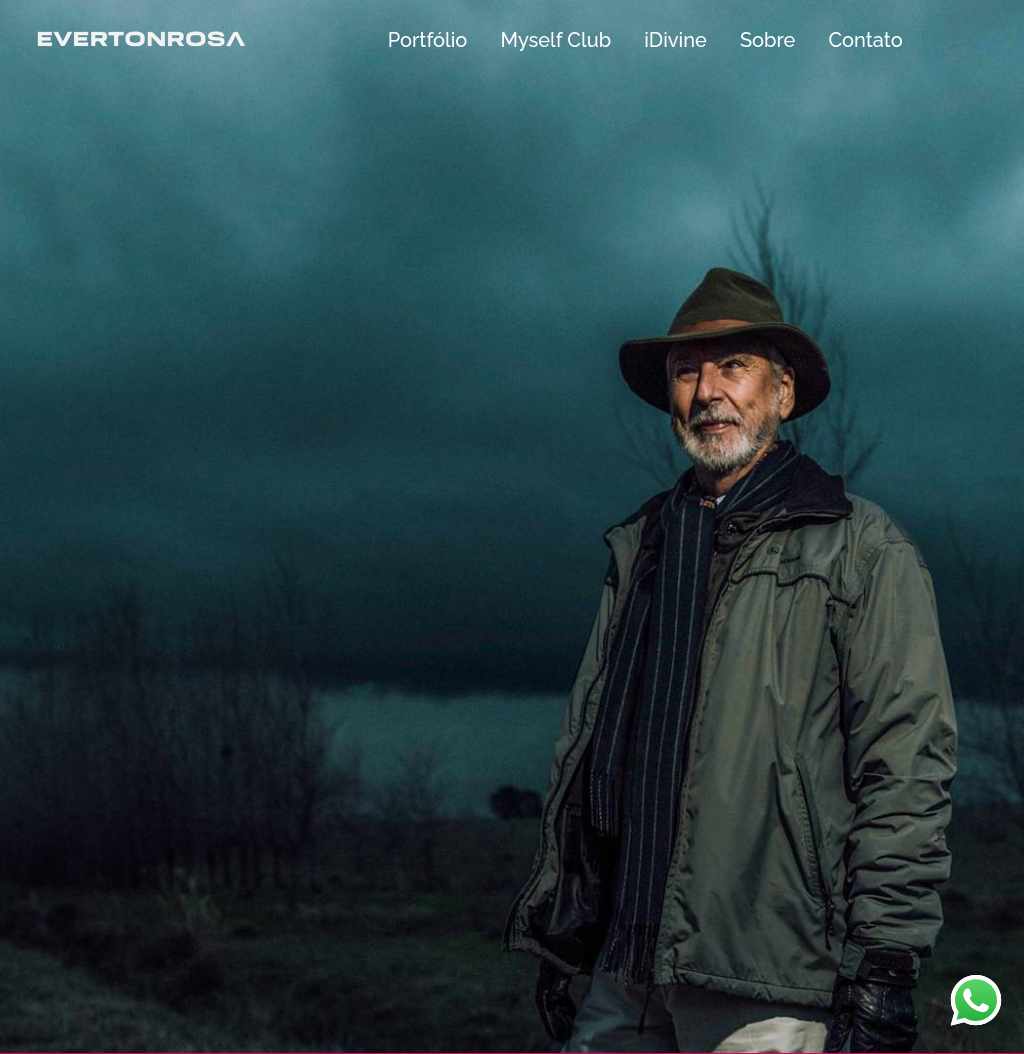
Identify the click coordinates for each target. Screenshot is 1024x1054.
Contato (865, 40)
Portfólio (427, 40)
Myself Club (555, 40)
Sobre (767, 40)
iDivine (675, 40)
